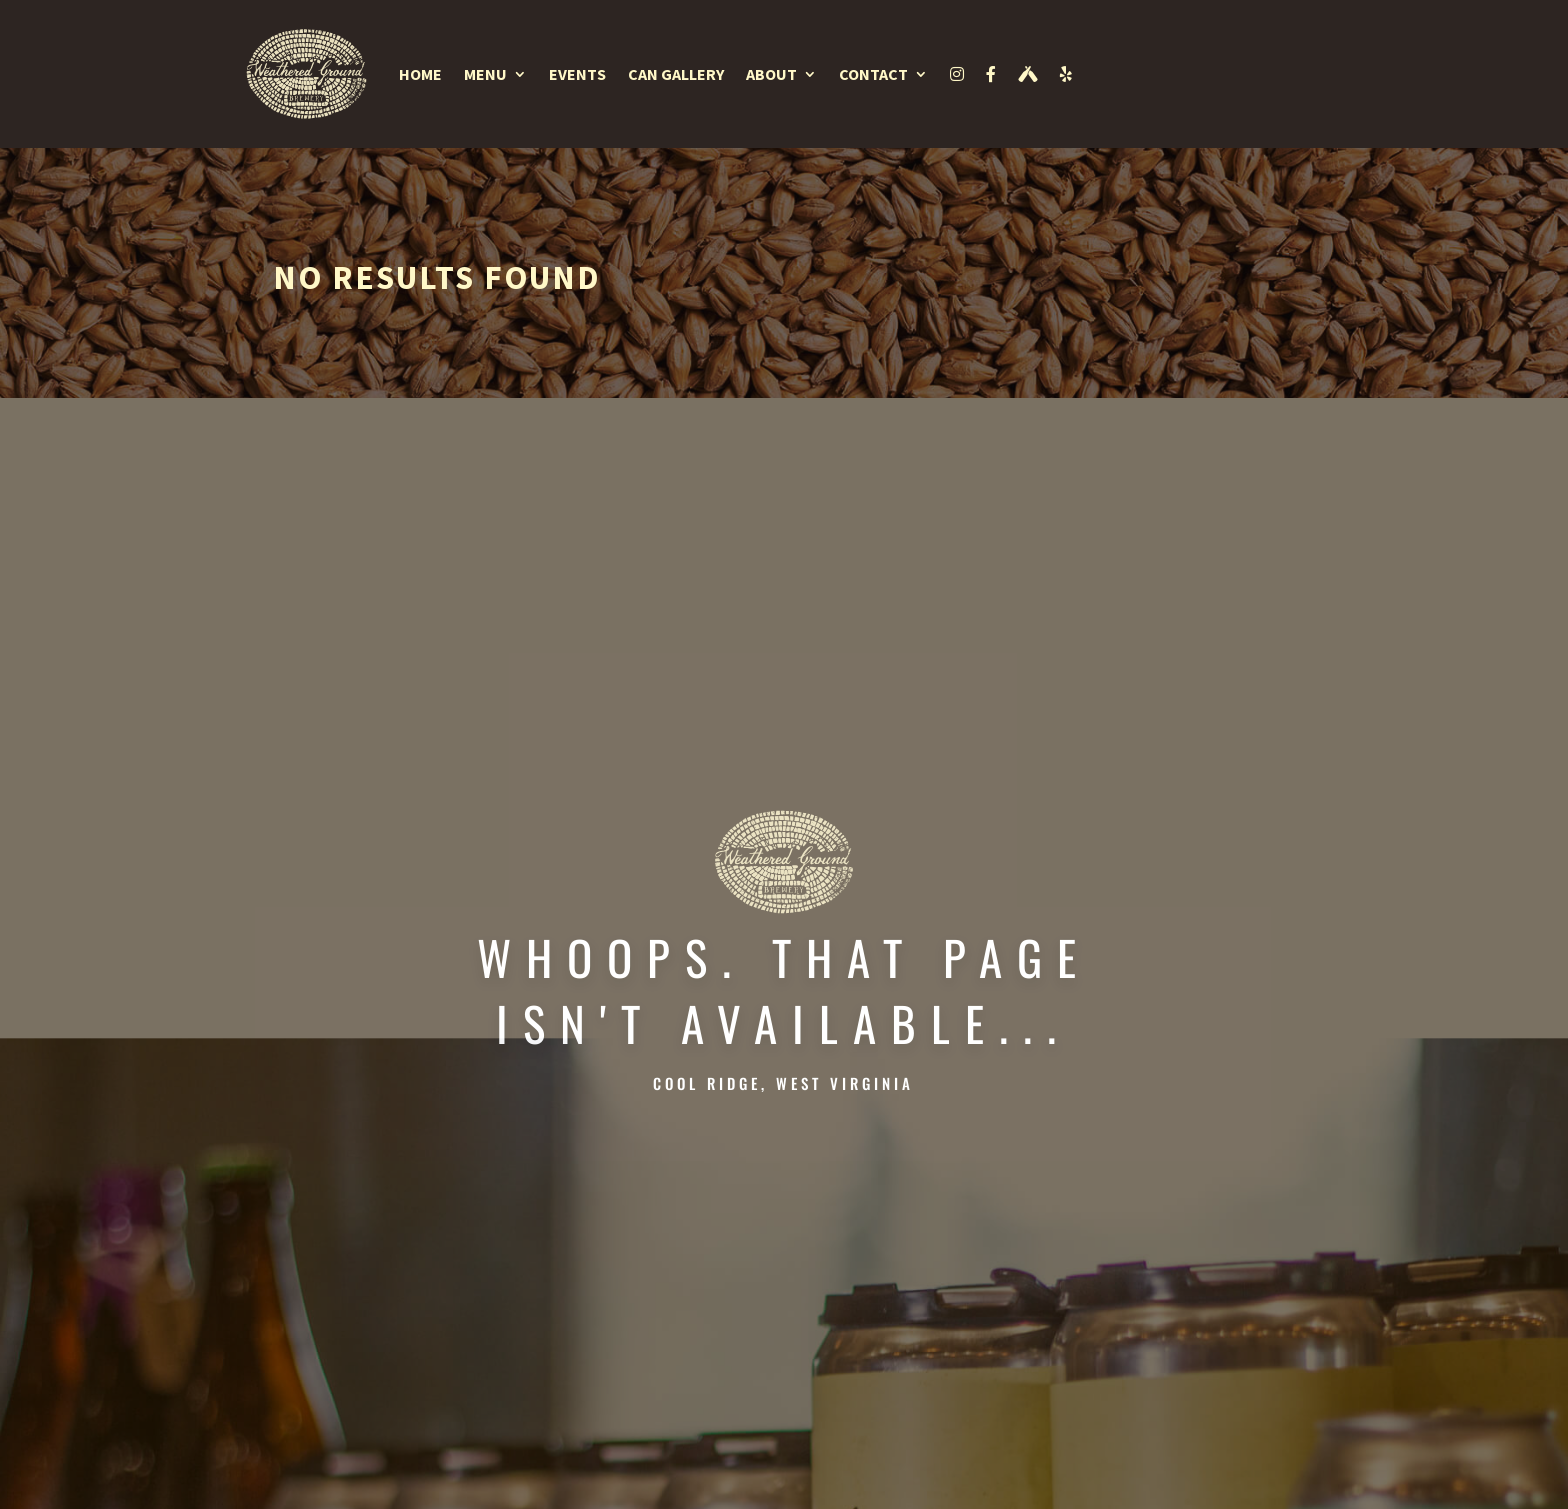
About (771, 74)
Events (577, 74)
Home (420, 74)
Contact (873, 74)
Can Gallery (676, 74)
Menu (485, 74)
